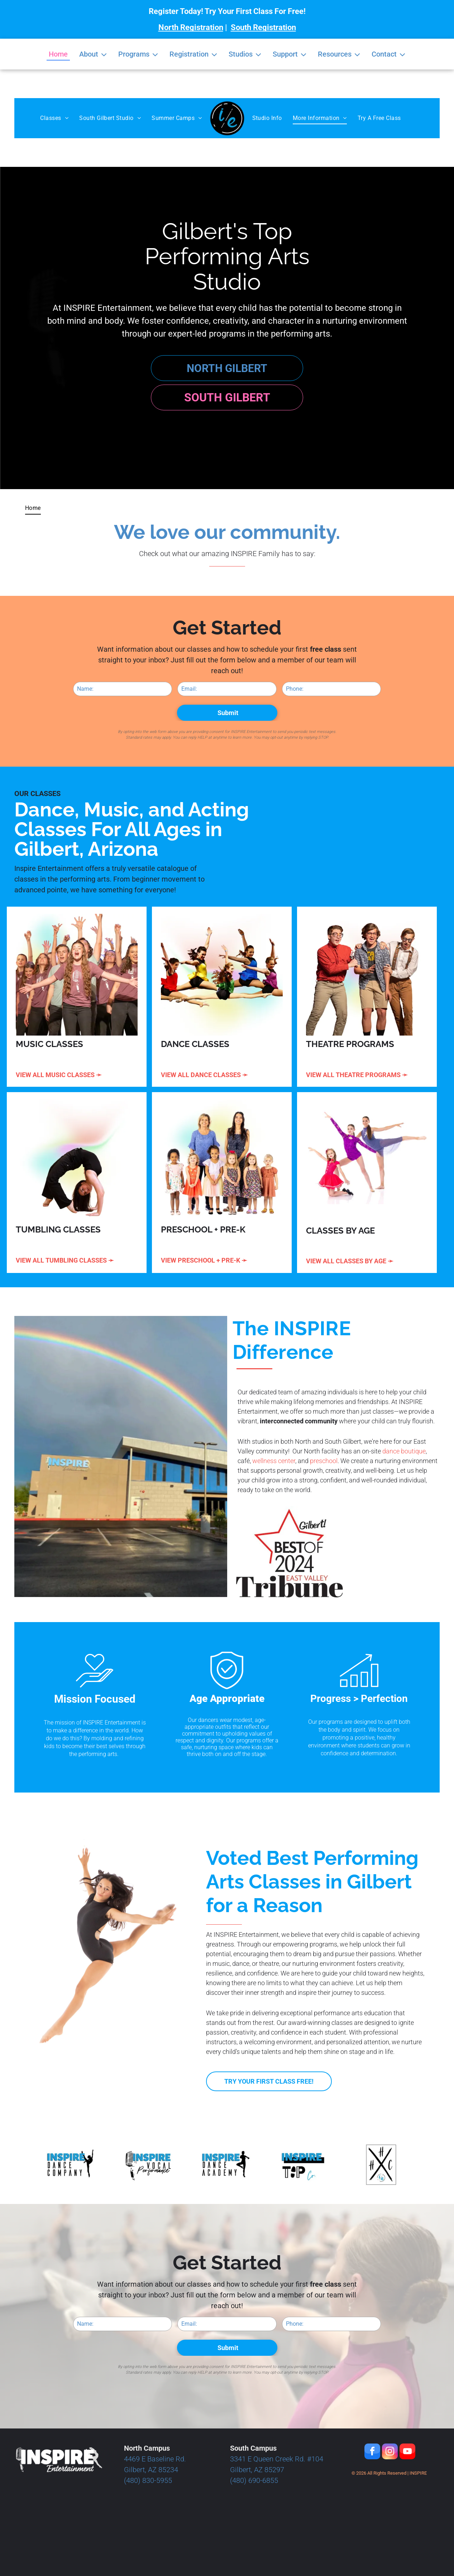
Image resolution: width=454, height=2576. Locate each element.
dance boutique (404, 1451)
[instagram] (390, 2452)
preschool (324, 1461)
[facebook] (372, 2452)
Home (58, 54)
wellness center (273, 1461)
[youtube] (407, 2452)
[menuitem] (54, 118)
